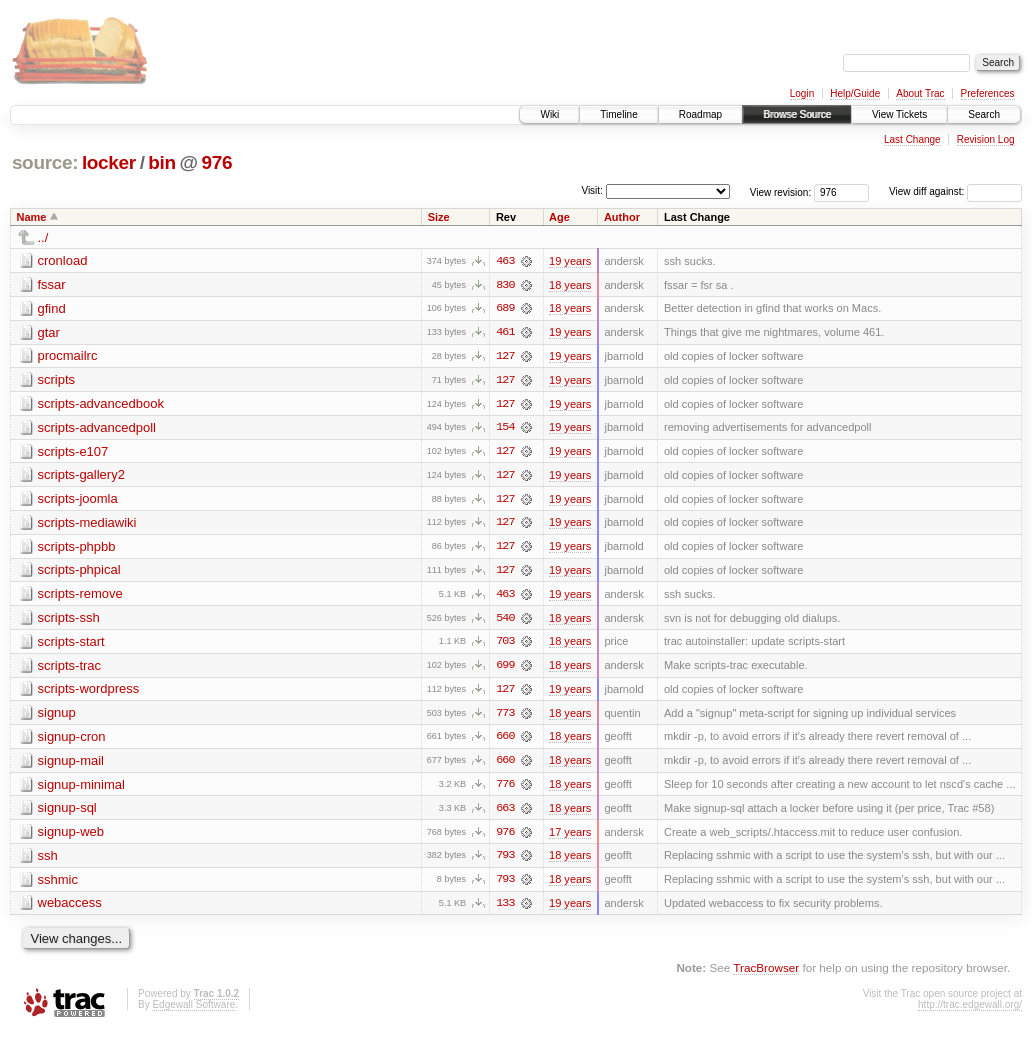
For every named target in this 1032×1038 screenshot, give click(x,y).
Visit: (592, 190)
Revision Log (986, 139)
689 (505, 309)
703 (505, 645)
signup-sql (67, 812)
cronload (63, 260)
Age (559, 217)
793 (505, 861)
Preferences (988, 93)
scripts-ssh (69, 620)
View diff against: (955, 191)
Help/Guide (855, 93)
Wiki (549, 114)
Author (622, 217)
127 (505, 357)
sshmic (58, 884)
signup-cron (72, 740)
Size (439, 217)
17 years (570, 837)
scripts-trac (70, 668)
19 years (570, 261)
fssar (52, 284)
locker (109, 162)
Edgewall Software (193, 1010)
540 (505, 621)
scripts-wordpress (89, 692)
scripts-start (71, 644)
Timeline (618, 114)
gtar (49, 332)
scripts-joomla (78, 500)
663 (505, 813)
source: (45, 162)
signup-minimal (81, 788)
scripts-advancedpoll (97, 428)
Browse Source (797, 114)
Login (802, 93)
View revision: (781, 191)
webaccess (70, 908)
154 (505, 429)
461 (505, 333)
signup (57, 716)
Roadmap (700, 114)
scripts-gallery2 (81, 476)
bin (161, 162)
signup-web (71, 836)
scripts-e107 (73, 452)
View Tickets (899, 114)
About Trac (920, 93)
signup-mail (71, 764)
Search (984, 114)
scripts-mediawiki (87, 524)
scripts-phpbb (77, 548)
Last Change (912, 139)
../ (43, 237)
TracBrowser (766, 973)
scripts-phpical (79, 572)
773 (505, 717)
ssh (48, 860)
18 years (570, 285)
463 (505, 261)
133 (505, 909)
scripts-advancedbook (101, 404)
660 (505, 741)
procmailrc (68, 356)
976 (217, 162)
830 (505, 285)
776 (505, 789)
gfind (52, 308)
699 (505, 669)
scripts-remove (80, 596)
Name (32, 217)
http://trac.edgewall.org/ (970, 1010)
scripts (57, 380)
